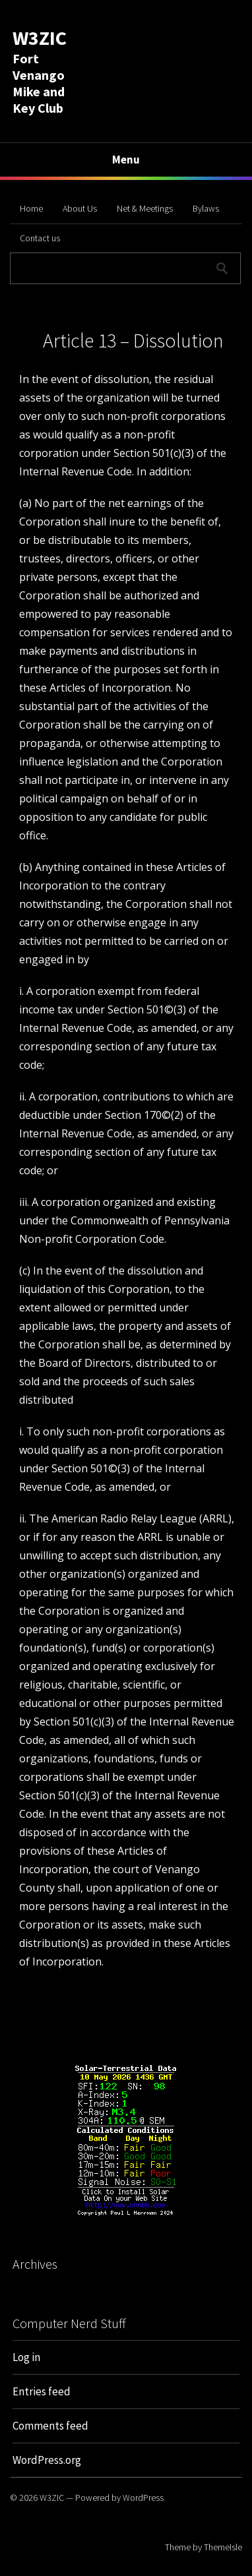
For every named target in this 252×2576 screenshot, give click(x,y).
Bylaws (206, 208)
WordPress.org (47, 2460)
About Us (80, 208)
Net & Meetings (145, 208)
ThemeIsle (223, 2547)
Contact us (40, 238)
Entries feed (42, 2391)
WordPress (143, 2497)
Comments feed (50, 2425)
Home (31, 208)
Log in (26, 2357)
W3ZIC (40, 37)
